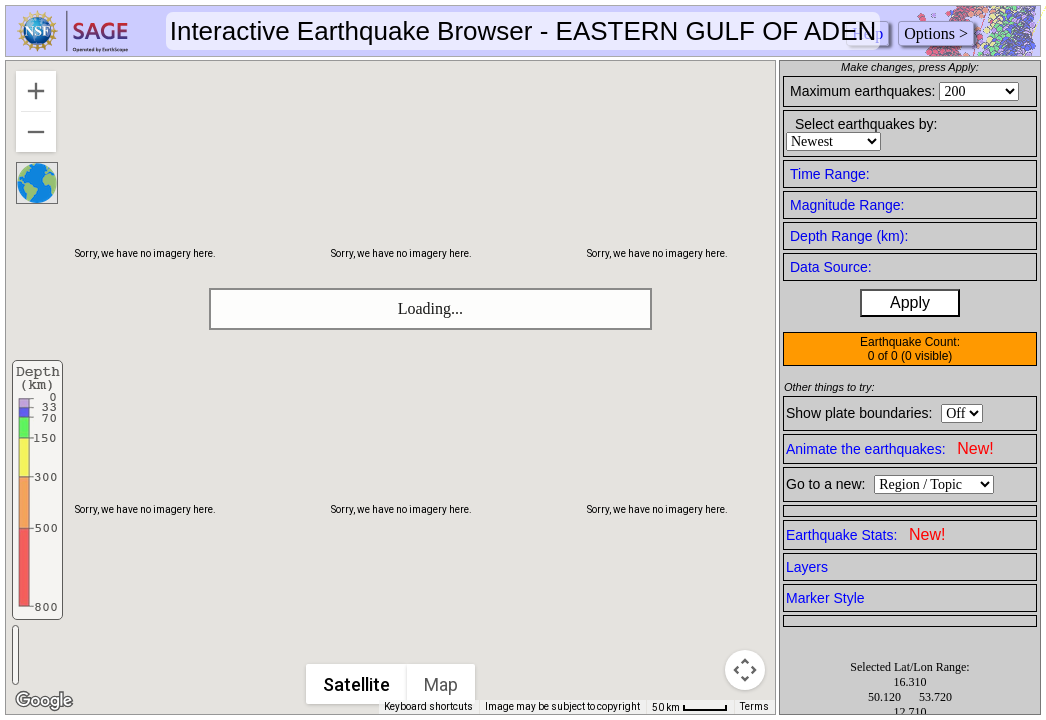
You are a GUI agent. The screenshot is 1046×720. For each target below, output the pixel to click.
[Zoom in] (36, 91)
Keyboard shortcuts (428, 706)
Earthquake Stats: (865, 534)
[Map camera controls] (745, 670)
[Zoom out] (36, 132)
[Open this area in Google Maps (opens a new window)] (44, 701)
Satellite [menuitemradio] (357, 684)
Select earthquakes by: (866, 124)
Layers (807, 567)
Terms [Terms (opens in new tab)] (754, 706)
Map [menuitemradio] (442, 684)
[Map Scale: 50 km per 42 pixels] (690, 707)
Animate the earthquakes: (890, 448)
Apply (910, 302)
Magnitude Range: (847, 205)
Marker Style (825, 598)
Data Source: (831, 267)
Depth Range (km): (849, 236)
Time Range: (830, 174)
